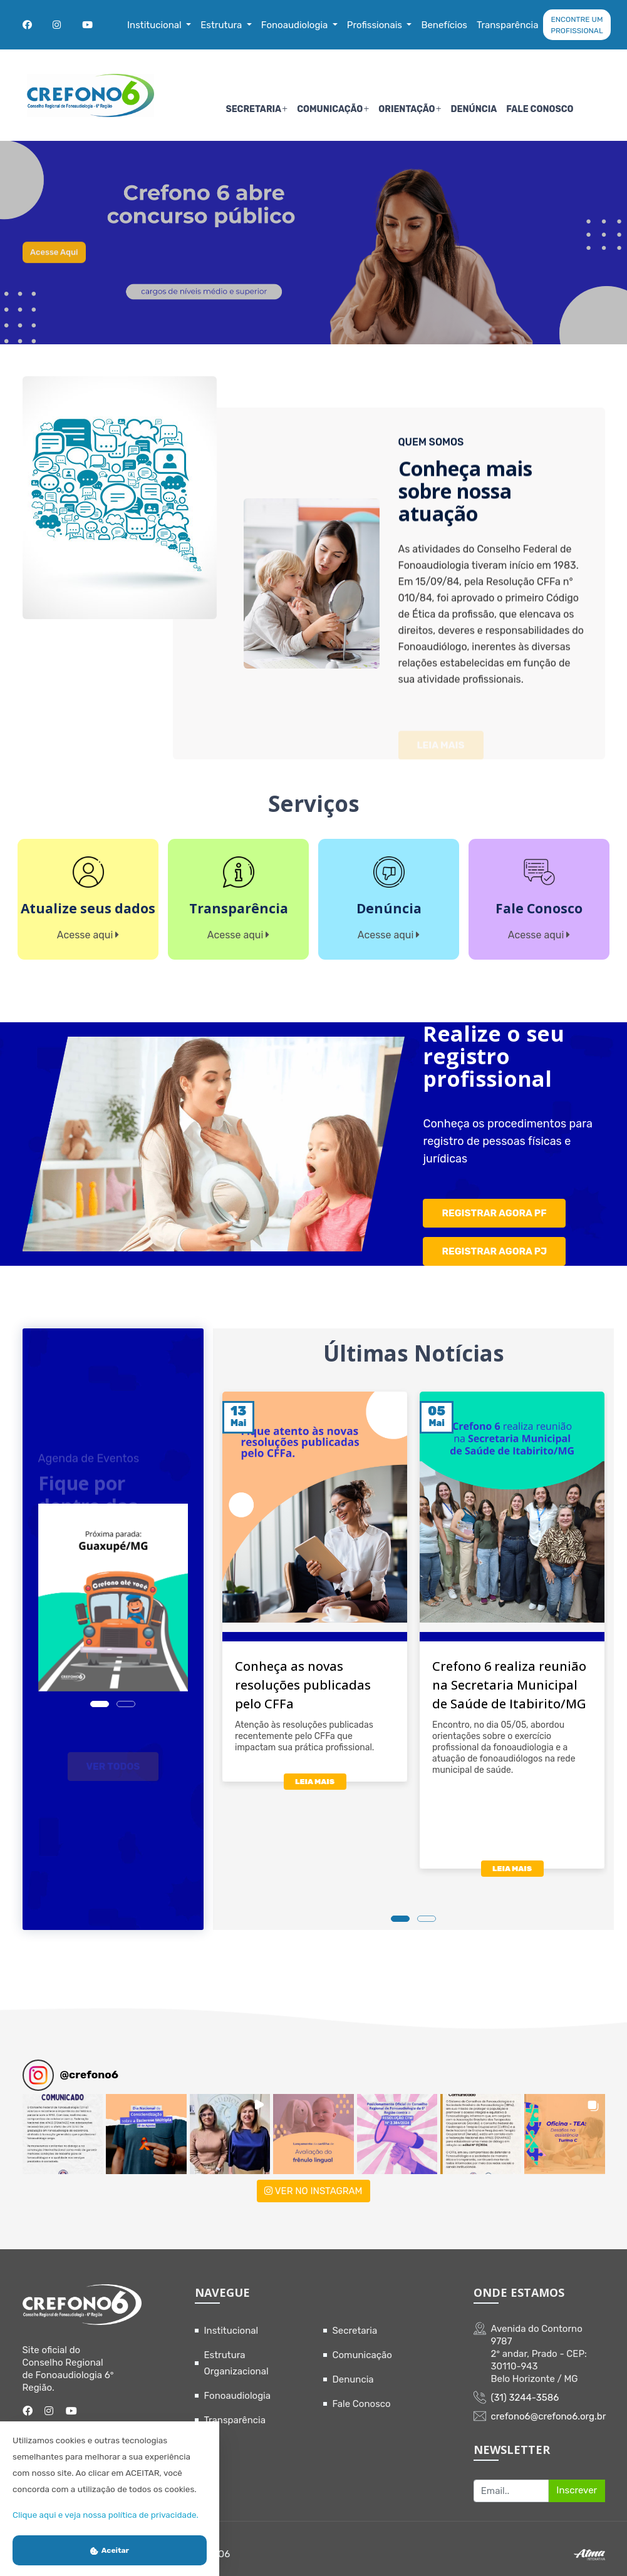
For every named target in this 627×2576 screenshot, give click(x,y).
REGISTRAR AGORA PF (494, 1207)
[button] (63, 2123)
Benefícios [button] (444, 25)
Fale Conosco (539, 109)
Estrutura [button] (222, 25)
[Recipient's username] (511, 2479)
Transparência (235, 2408)
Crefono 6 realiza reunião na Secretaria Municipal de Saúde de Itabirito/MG (509, 1673)
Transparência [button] (508, 25)
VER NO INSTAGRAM (313, 2179)
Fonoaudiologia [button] (295, 25)
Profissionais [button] (376, 25)
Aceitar (109, 2550)
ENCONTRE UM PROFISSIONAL (577, 25)
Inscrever (576, 2479)
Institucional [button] (155, 25)
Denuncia (353, 2368)
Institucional (231, 2319)
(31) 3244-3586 (525, 2386)
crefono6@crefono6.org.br (548, 2405)
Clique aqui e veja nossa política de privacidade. (106, 2515)
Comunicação (330, 109)
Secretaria (253, 109)
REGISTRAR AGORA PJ (495, 1242)
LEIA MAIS (314, 1770)
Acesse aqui (64, 269)
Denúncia (474, 109)
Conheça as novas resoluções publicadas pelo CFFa (303, 1673)
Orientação (406, 109)
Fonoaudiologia (237, 2384)
